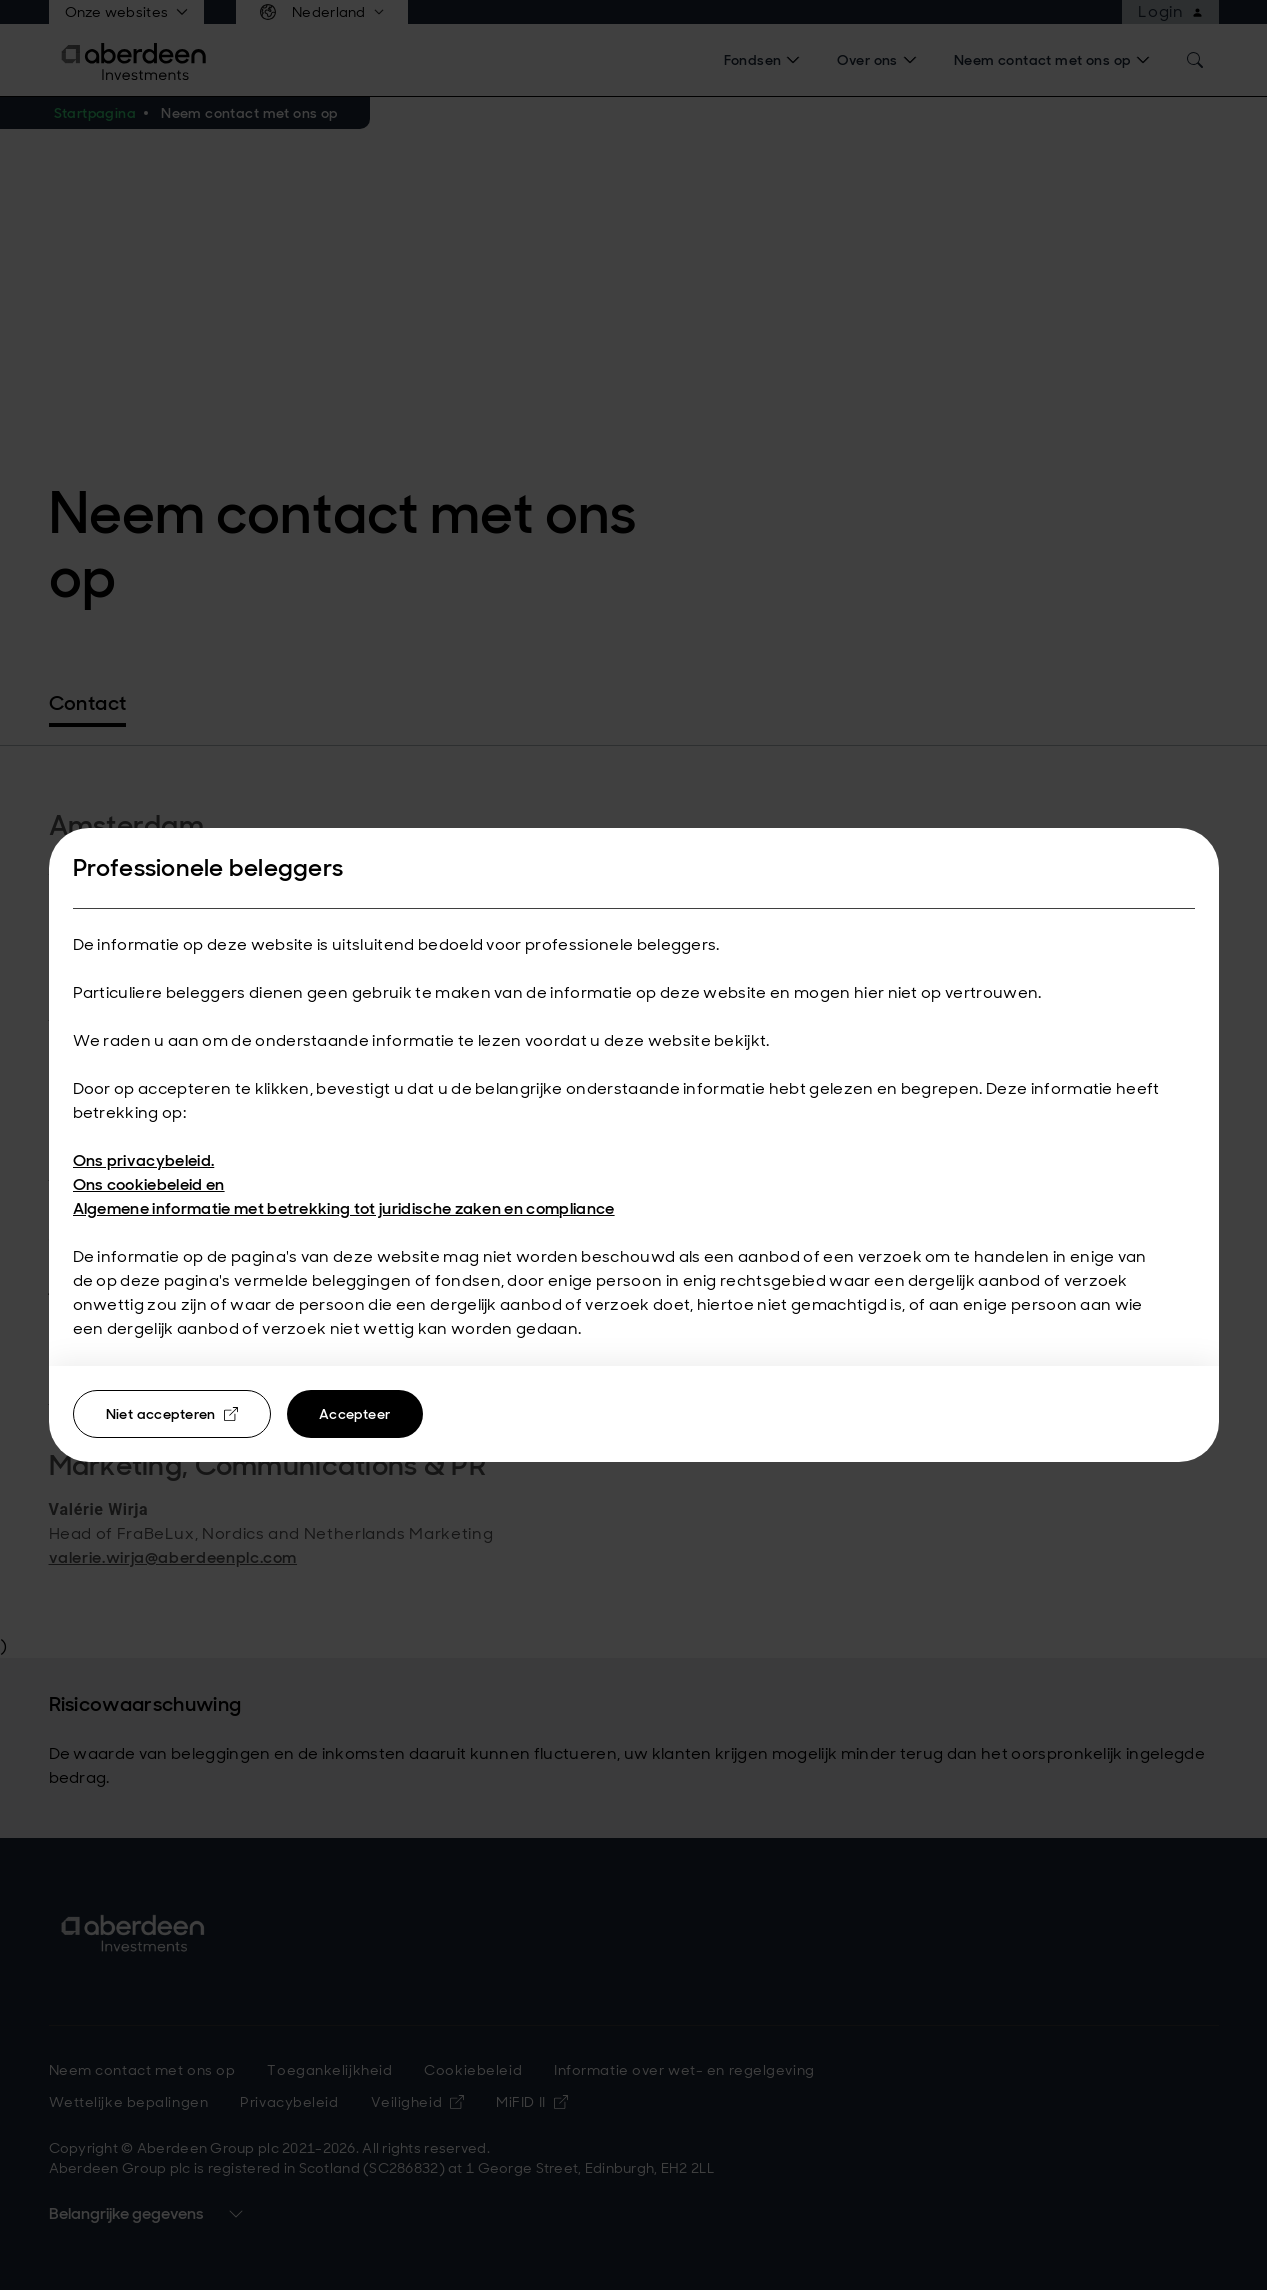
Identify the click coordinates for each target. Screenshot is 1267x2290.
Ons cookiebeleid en (149, 1184)
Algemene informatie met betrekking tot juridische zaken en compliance (344, 1208)
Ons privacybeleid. (144, 1160)
